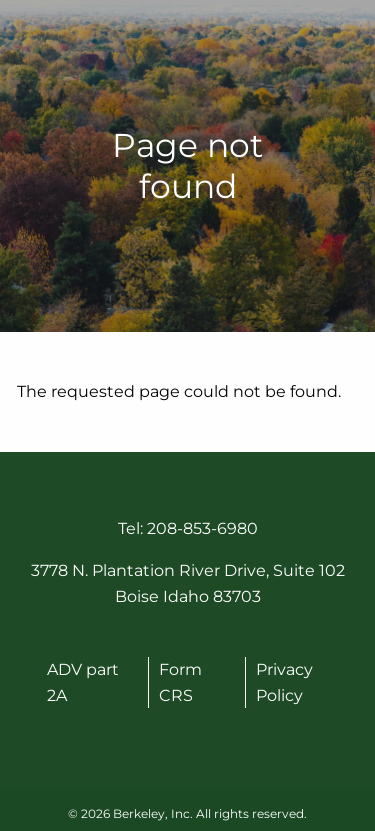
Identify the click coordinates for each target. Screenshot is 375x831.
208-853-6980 (202, 528)
